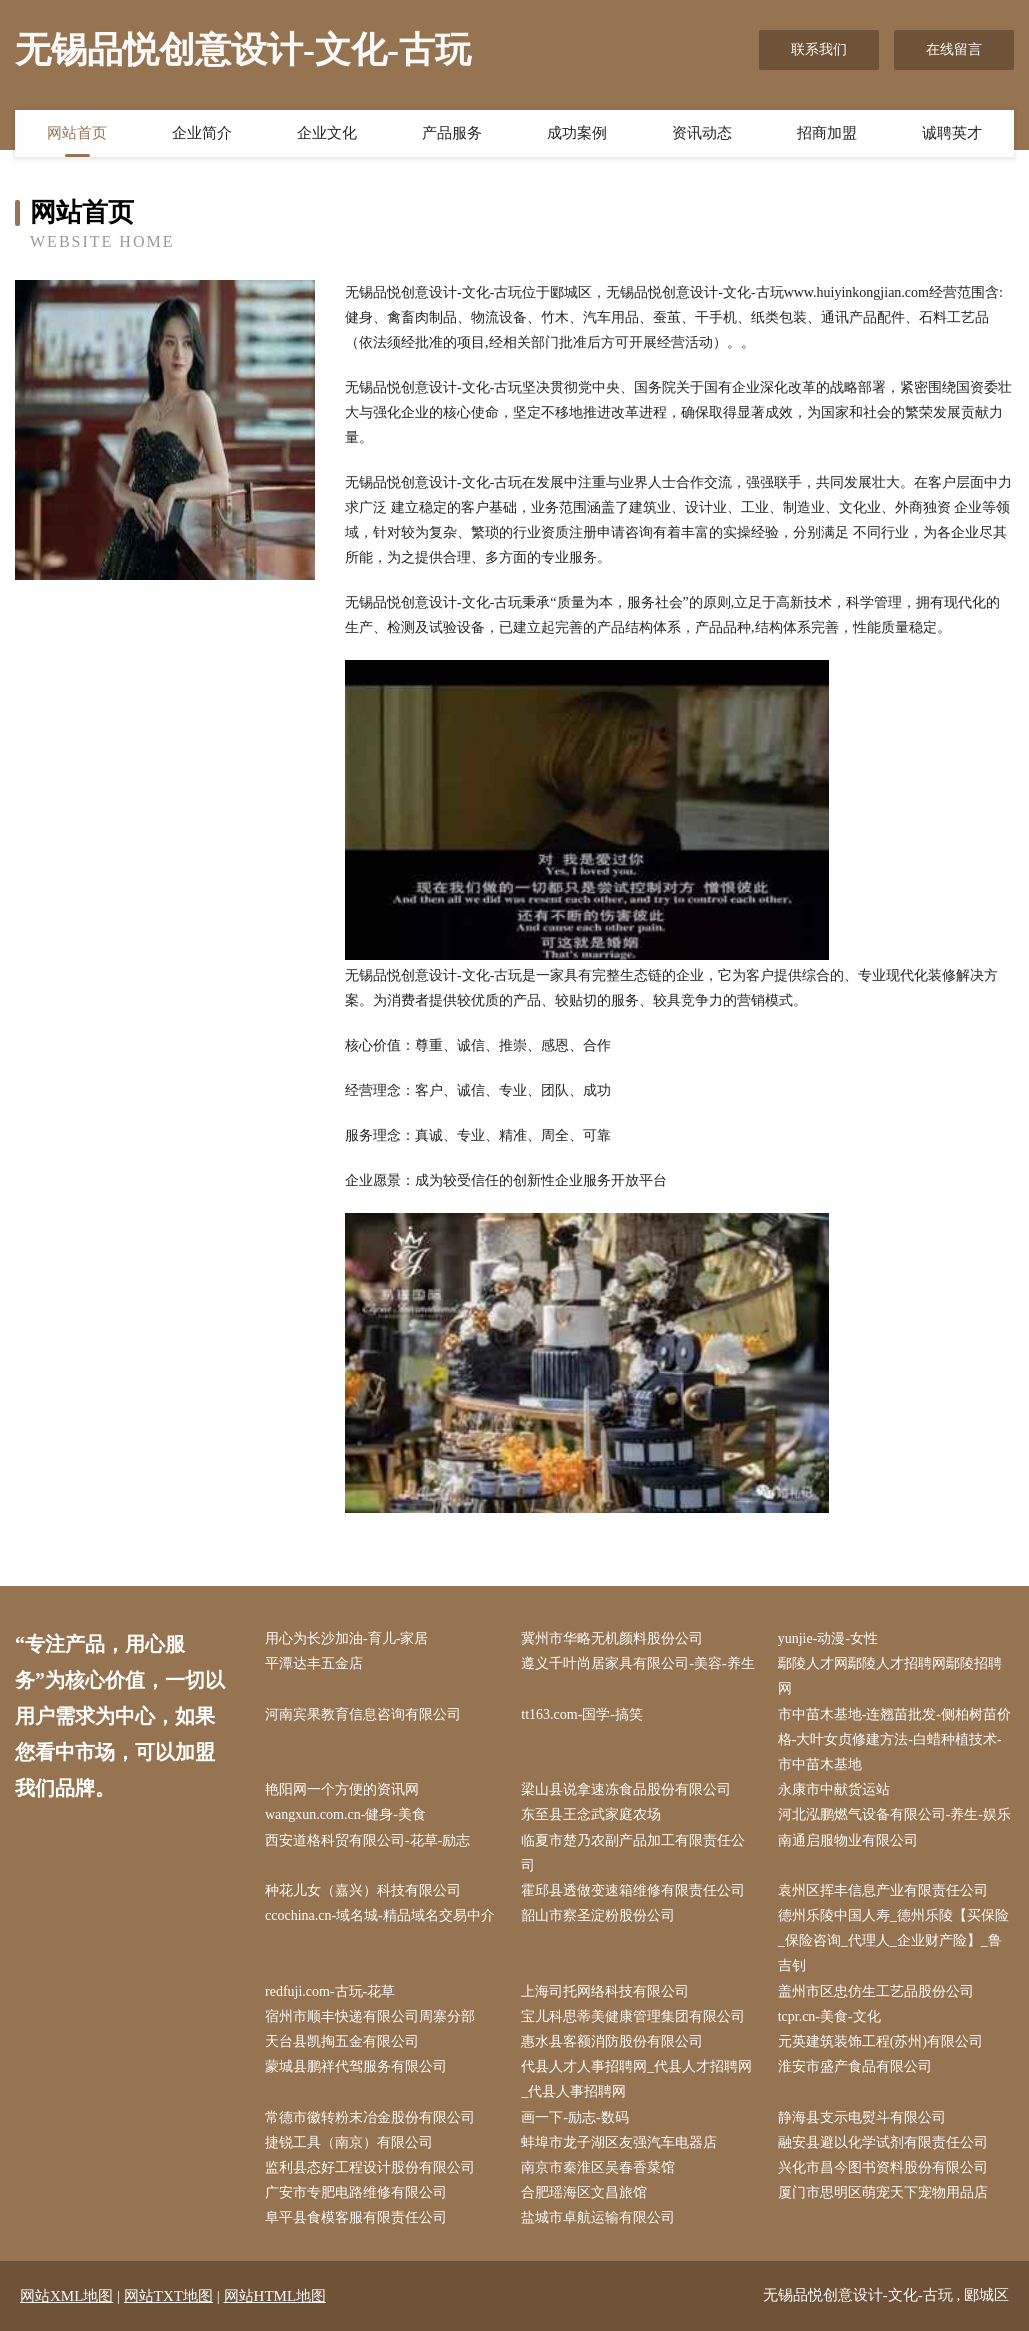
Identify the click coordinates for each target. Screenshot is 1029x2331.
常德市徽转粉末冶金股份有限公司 (370, 2117)
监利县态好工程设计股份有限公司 (370, 2167)
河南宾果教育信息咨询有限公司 (363, 1714)
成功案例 (577, 133)
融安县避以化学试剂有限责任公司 (883, 2142)
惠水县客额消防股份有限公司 (612, 2041)
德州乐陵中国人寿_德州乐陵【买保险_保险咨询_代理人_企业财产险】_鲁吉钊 (893, 1940)
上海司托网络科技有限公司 (605, 1991)
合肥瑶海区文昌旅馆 (584, 2192)
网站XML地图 (66, 2296)
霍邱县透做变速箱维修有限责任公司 (633, 1890)
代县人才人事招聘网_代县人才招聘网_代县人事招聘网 (636, 2079)
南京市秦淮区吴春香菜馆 (598, 2167)
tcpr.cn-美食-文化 (829, 2016)
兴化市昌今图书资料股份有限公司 (883, 2167)
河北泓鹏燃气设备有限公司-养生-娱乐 (894, 1814)
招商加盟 (827, 133)
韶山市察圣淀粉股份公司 (598, 1915)
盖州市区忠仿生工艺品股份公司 (876, 1991)
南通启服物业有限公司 (848, 1840)
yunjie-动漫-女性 (828, 1638)
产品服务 (452, 133)
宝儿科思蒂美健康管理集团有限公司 (633, 2016)
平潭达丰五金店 (314, 1663)
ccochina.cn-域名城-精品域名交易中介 (380, 1915)
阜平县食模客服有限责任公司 (356, 2217)
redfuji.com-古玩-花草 (330, 1991)
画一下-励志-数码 (574, 2117)
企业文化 (327, 133)
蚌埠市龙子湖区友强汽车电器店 (619, 2142)
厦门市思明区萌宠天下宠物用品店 (883, 2192)
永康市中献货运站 (834, 1789)
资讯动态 (702, 133)
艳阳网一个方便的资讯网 (342, 1789)
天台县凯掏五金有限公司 (342, 2041)
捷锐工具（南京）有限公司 (349, 2142)
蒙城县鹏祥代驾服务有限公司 (356, 2066)
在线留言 (954, 49)
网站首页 (77, 133)
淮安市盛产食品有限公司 (855, 2066)
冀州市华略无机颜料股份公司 (612, 1638)
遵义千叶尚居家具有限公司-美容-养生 (637, 1663)
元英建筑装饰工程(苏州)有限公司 (880, 2041)
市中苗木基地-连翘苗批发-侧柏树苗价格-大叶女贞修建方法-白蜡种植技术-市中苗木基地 (894, 1739)
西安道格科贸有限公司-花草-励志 (367, 1840)
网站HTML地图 (275, 2296)
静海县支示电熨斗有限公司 (862, 2117)
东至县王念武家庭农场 (591, 1814)
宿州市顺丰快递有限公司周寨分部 (370, 2016)
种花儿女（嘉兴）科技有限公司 (363, 1890)
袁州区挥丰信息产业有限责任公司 (883, 1890)
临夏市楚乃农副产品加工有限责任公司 (633, 1853)
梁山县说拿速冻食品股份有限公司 (626, 1789)
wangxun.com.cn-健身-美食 (345, 1814)
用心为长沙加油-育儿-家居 (346, 1638)
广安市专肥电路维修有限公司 (356, 2192)
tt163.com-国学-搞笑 (582, 1714)
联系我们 (819, 49)
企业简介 (202, 133)
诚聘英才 (952, 133)
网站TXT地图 (168, 2296)
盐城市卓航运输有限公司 (598, 2217)
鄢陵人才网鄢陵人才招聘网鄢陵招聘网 (890, 1676)
